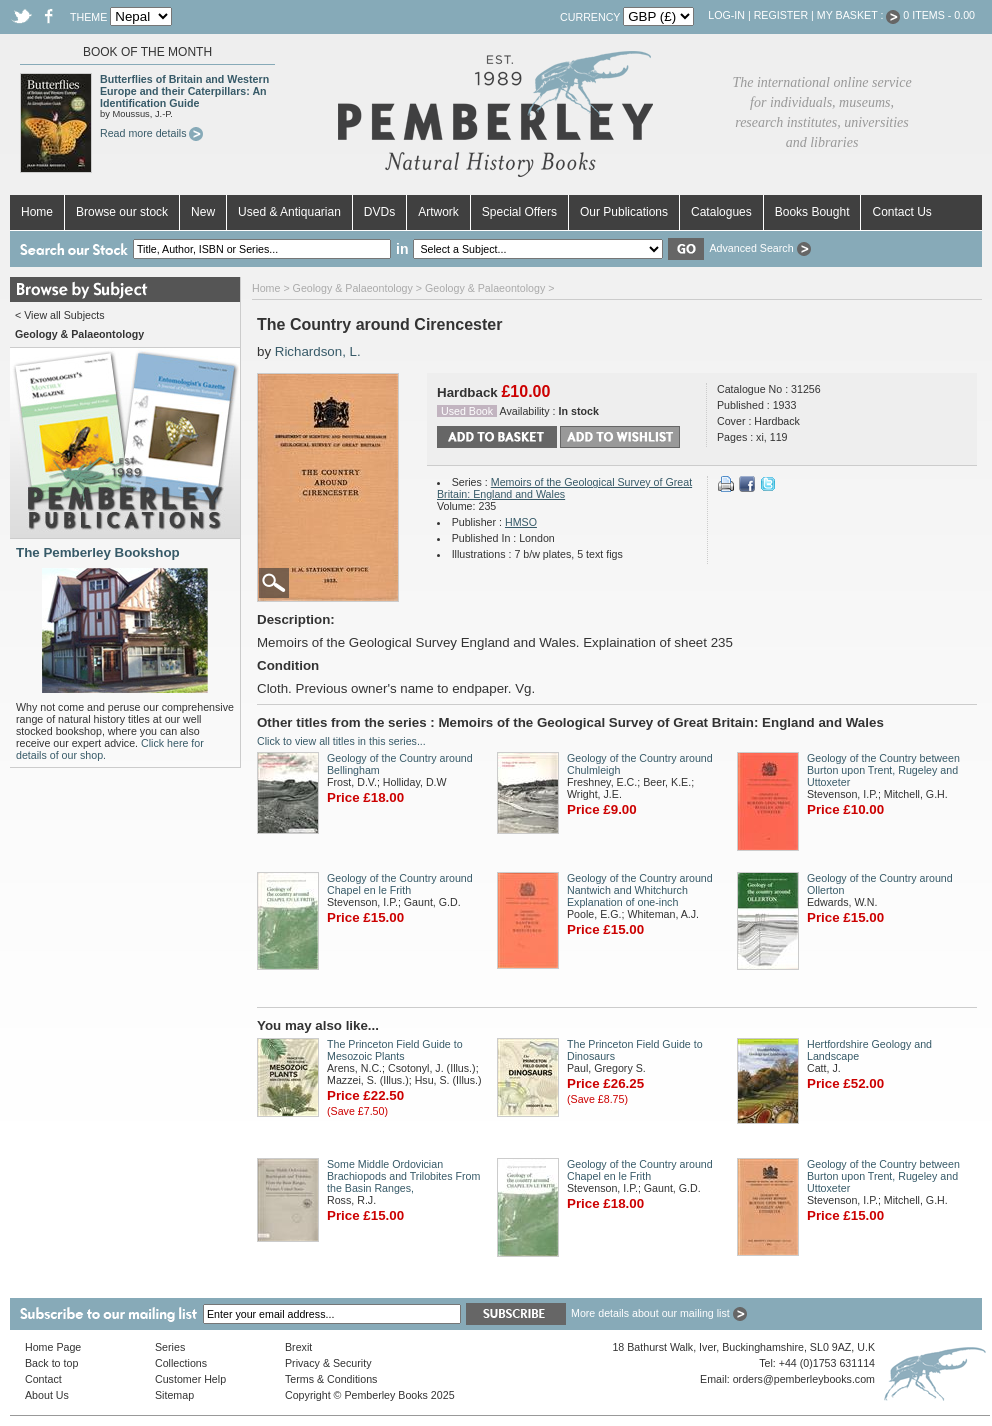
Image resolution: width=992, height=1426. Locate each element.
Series (170, 1347)
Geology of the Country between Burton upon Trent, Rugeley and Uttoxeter (883, 770)
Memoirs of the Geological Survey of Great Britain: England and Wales (564, 488)
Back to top (51, 1363)
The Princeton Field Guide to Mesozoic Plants (395, 1050)
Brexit (298, 1347)
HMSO (521, 522)
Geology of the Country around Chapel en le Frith (400, 884)
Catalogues (721, 212)
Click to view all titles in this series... (341, 741)
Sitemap (174, 1395)
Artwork (438, 212)
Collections (181, 1363)
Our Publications (624, 212)
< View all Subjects (60, 315)
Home (37, 212)
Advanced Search (759, 248)
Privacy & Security (328, 1363)
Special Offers (519, 212)
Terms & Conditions (331, 1379)
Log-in (726, 15)
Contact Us (901, 212)
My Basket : (859, 15)
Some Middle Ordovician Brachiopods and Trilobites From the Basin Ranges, (403, 1176)
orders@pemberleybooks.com (804, 1379)
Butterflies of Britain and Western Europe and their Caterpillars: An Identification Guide (184, 91)
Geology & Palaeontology (353, 288)
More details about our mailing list (659, 1313)
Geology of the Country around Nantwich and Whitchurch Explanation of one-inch (640, 890)
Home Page (53, 1347)
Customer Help (190, 1379)
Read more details (151, 133)
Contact (43, 1379)
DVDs (379, 212)
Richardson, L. (318, 351)
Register (781, 15)
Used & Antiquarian (289, 212)
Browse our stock (122, 212)
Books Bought (812, 212)
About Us (47, 1395)
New (203, 212)
